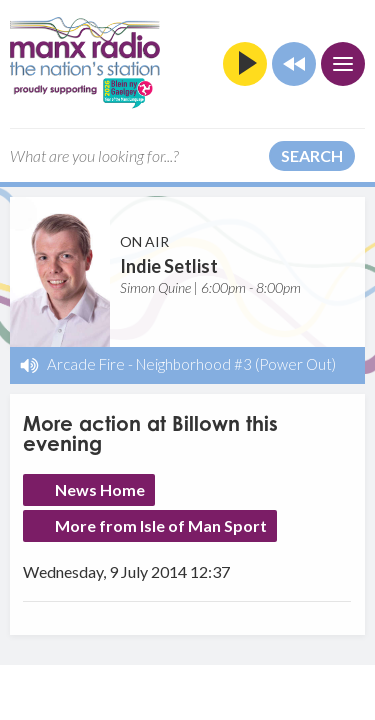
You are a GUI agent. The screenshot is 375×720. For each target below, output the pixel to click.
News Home (100, 489)
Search (312, 155)
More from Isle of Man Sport (161, 525)
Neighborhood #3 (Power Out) (236, 364)
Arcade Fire (86, 364)
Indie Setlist (169, 266)
